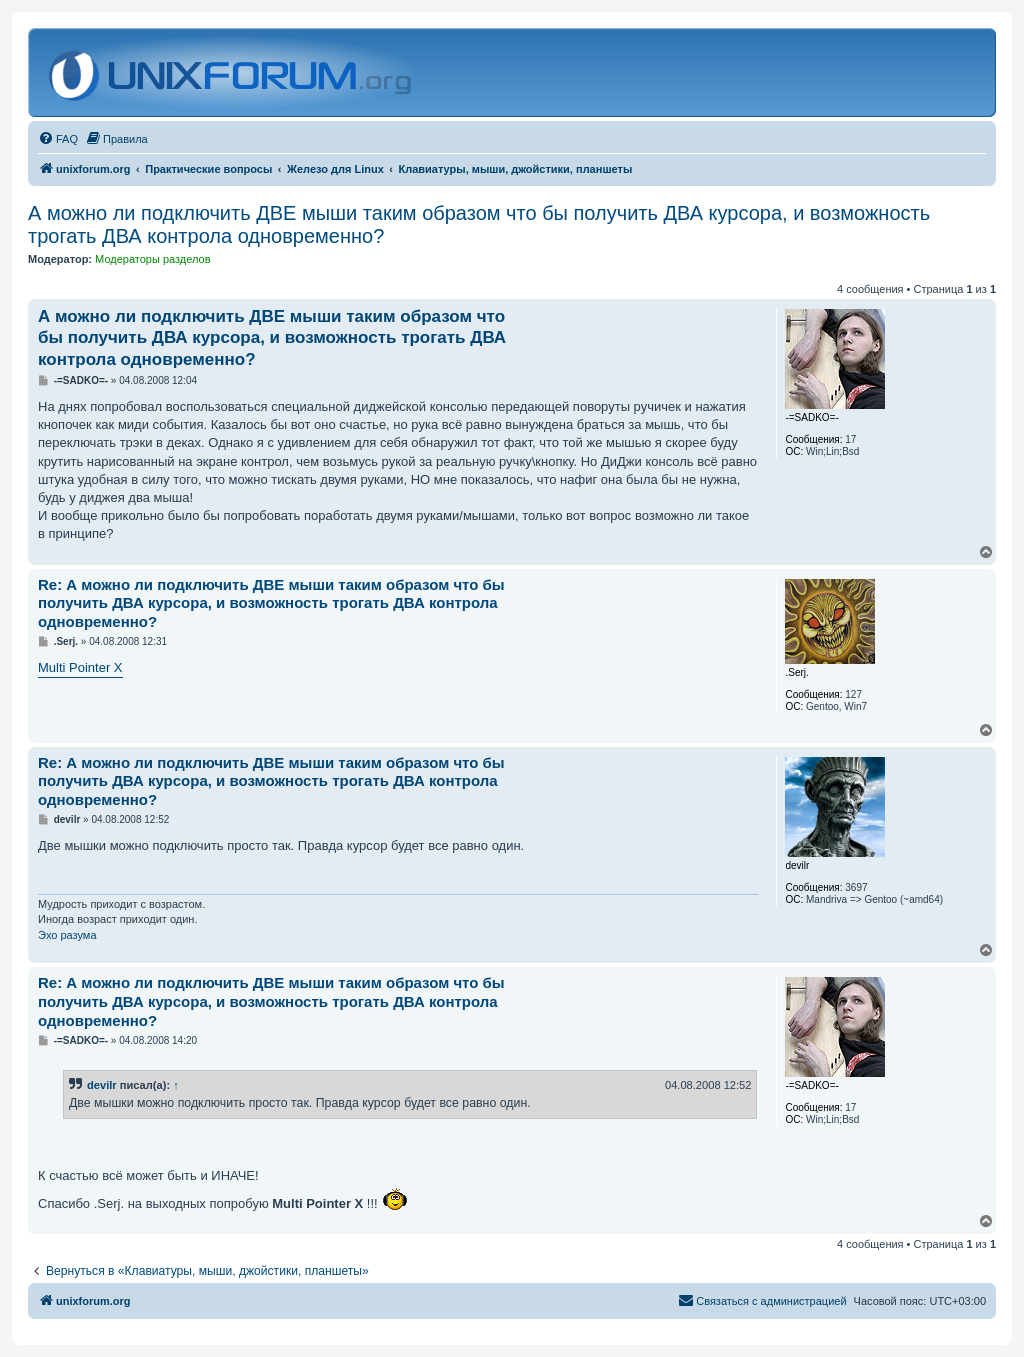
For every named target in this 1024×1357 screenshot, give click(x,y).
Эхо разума (67, 935)
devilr (102, 1085)
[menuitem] (58, 139)
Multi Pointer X (80, 667)
